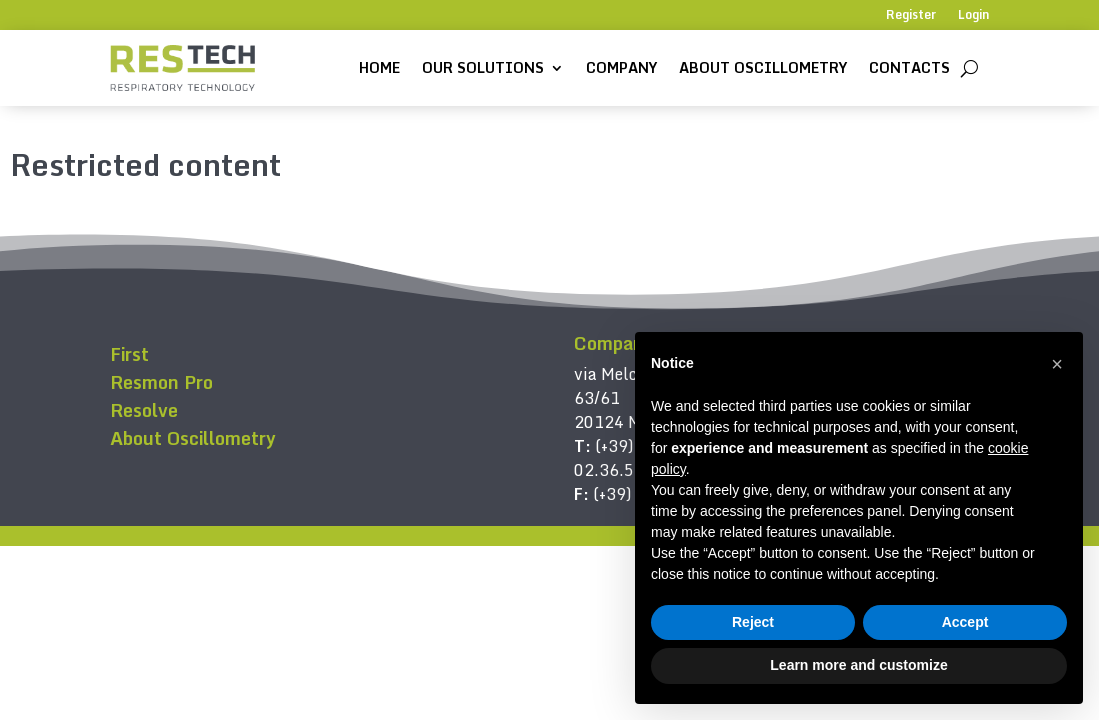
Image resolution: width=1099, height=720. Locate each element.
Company (621, 67)
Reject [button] (753, 622)
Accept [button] (965, 622)
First (129, 354)
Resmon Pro (161, 382)
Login (973, 16)
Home (379, 67)
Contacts (909, 67)
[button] (1057, 364)
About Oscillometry (763, 67)
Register (911, 16)
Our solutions (483, 67)
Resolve (144, 410)
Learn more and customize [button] (858, 665)
